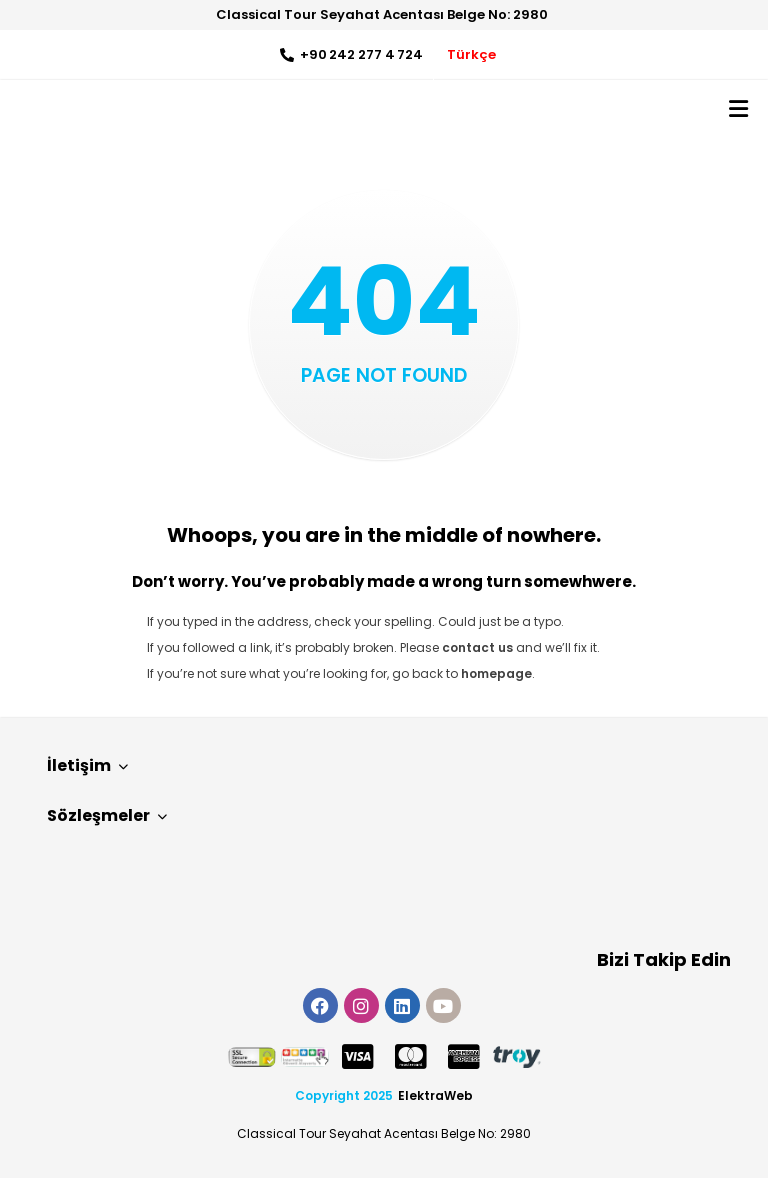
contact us (477, 647)
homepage (496, 673)
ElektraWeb (435, 1095)
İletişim (87, 765)
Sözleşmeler (107, 815)
